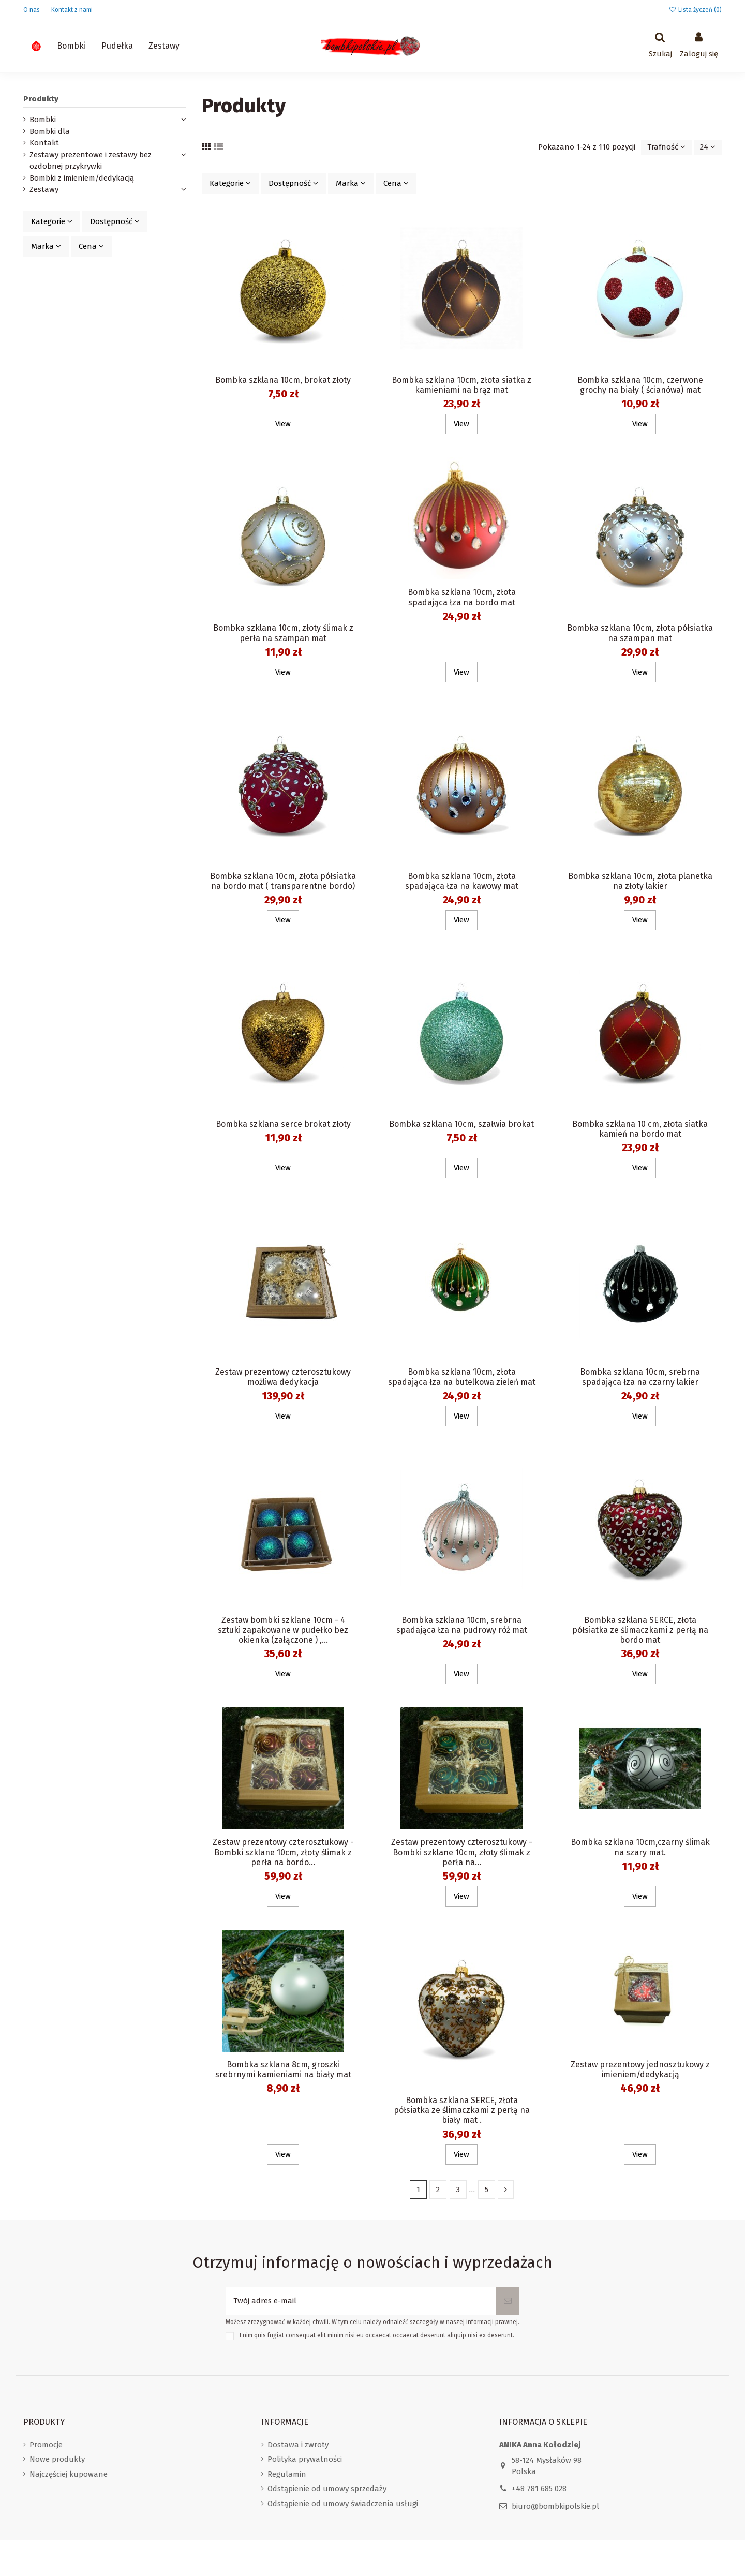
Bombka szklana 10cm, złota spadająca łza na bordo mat (462, 597)
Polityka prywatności (304, 2459)
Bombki (42, 119)
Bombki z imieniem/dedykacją (81, 178)
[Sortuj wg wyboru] (666, 147)
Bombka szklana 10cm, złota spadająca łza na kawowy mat (461, 881)
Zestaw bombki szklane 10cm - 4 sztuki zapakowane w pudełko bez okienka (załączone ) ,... (283, 1630)
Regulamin (286, 2474)
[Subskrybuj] (507, 2301)
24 (708, 147)
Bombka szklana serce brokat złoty (283, 1124)
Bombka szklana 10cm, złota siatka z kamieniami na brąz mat (461, 385)
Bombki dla (49, 131)
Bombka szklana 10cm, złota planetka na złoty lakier (640, 881)
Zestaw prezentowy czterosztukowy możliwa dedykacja (283, 1377)
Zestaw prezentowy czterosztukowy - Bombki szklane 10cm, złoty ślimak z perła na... (461, 1852)
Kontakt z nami (72, 9)
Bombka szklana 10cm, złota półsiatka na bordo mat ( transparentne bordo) (283, 881)
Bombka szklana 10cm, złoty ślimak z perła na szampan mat (283, 633)
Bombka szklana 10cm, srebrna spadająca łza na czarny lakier (640, 1377)
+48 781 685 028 (539, 2488)
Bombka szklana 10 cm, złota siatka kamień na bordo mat (640, 1129)
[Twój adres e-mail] (361, 2301)
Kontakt (44, 142)
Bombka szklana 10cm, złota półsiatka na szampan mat (640, 633)
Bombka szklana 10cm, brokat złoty (283, 380)
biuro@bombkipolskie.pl (555, 2506)
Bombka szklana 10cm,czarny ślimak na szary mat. (640, 1847)
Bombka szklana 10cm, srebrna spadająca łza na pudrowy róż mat (461, 1625)
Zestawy (43, 189)
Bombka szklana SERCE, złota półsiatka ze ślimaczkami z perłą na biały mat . (462, 2110)
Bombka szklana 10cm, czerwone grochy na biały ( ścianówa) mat (640, 385)
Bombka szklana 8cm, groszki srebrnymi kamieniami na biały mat (283, 2069)
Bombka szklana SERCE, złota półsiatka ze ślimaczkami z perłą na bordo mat (640, 1630)
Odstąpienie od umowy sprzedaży (326, 2488)
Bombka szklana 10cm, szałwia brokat (461, 1124)
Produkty (40, 98)
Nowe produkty (57, 2459)
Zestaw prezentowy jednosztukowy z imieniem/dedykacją (640, 2069)
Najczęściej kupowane (68, 2474)
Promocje (46, 2444)
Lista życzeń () (695, 9)
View (283, 423)
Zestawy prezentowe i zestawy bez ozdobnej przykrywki (90, 160)
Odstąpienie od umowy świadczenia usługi (342, 2503)
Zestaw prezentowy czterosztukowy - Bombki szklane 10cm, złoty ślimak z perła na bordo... (283, 1852)
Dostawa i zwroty (298, 2444)
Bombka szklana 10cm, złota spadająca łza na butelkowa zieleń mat (461, 1377)
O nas (32, 9)
